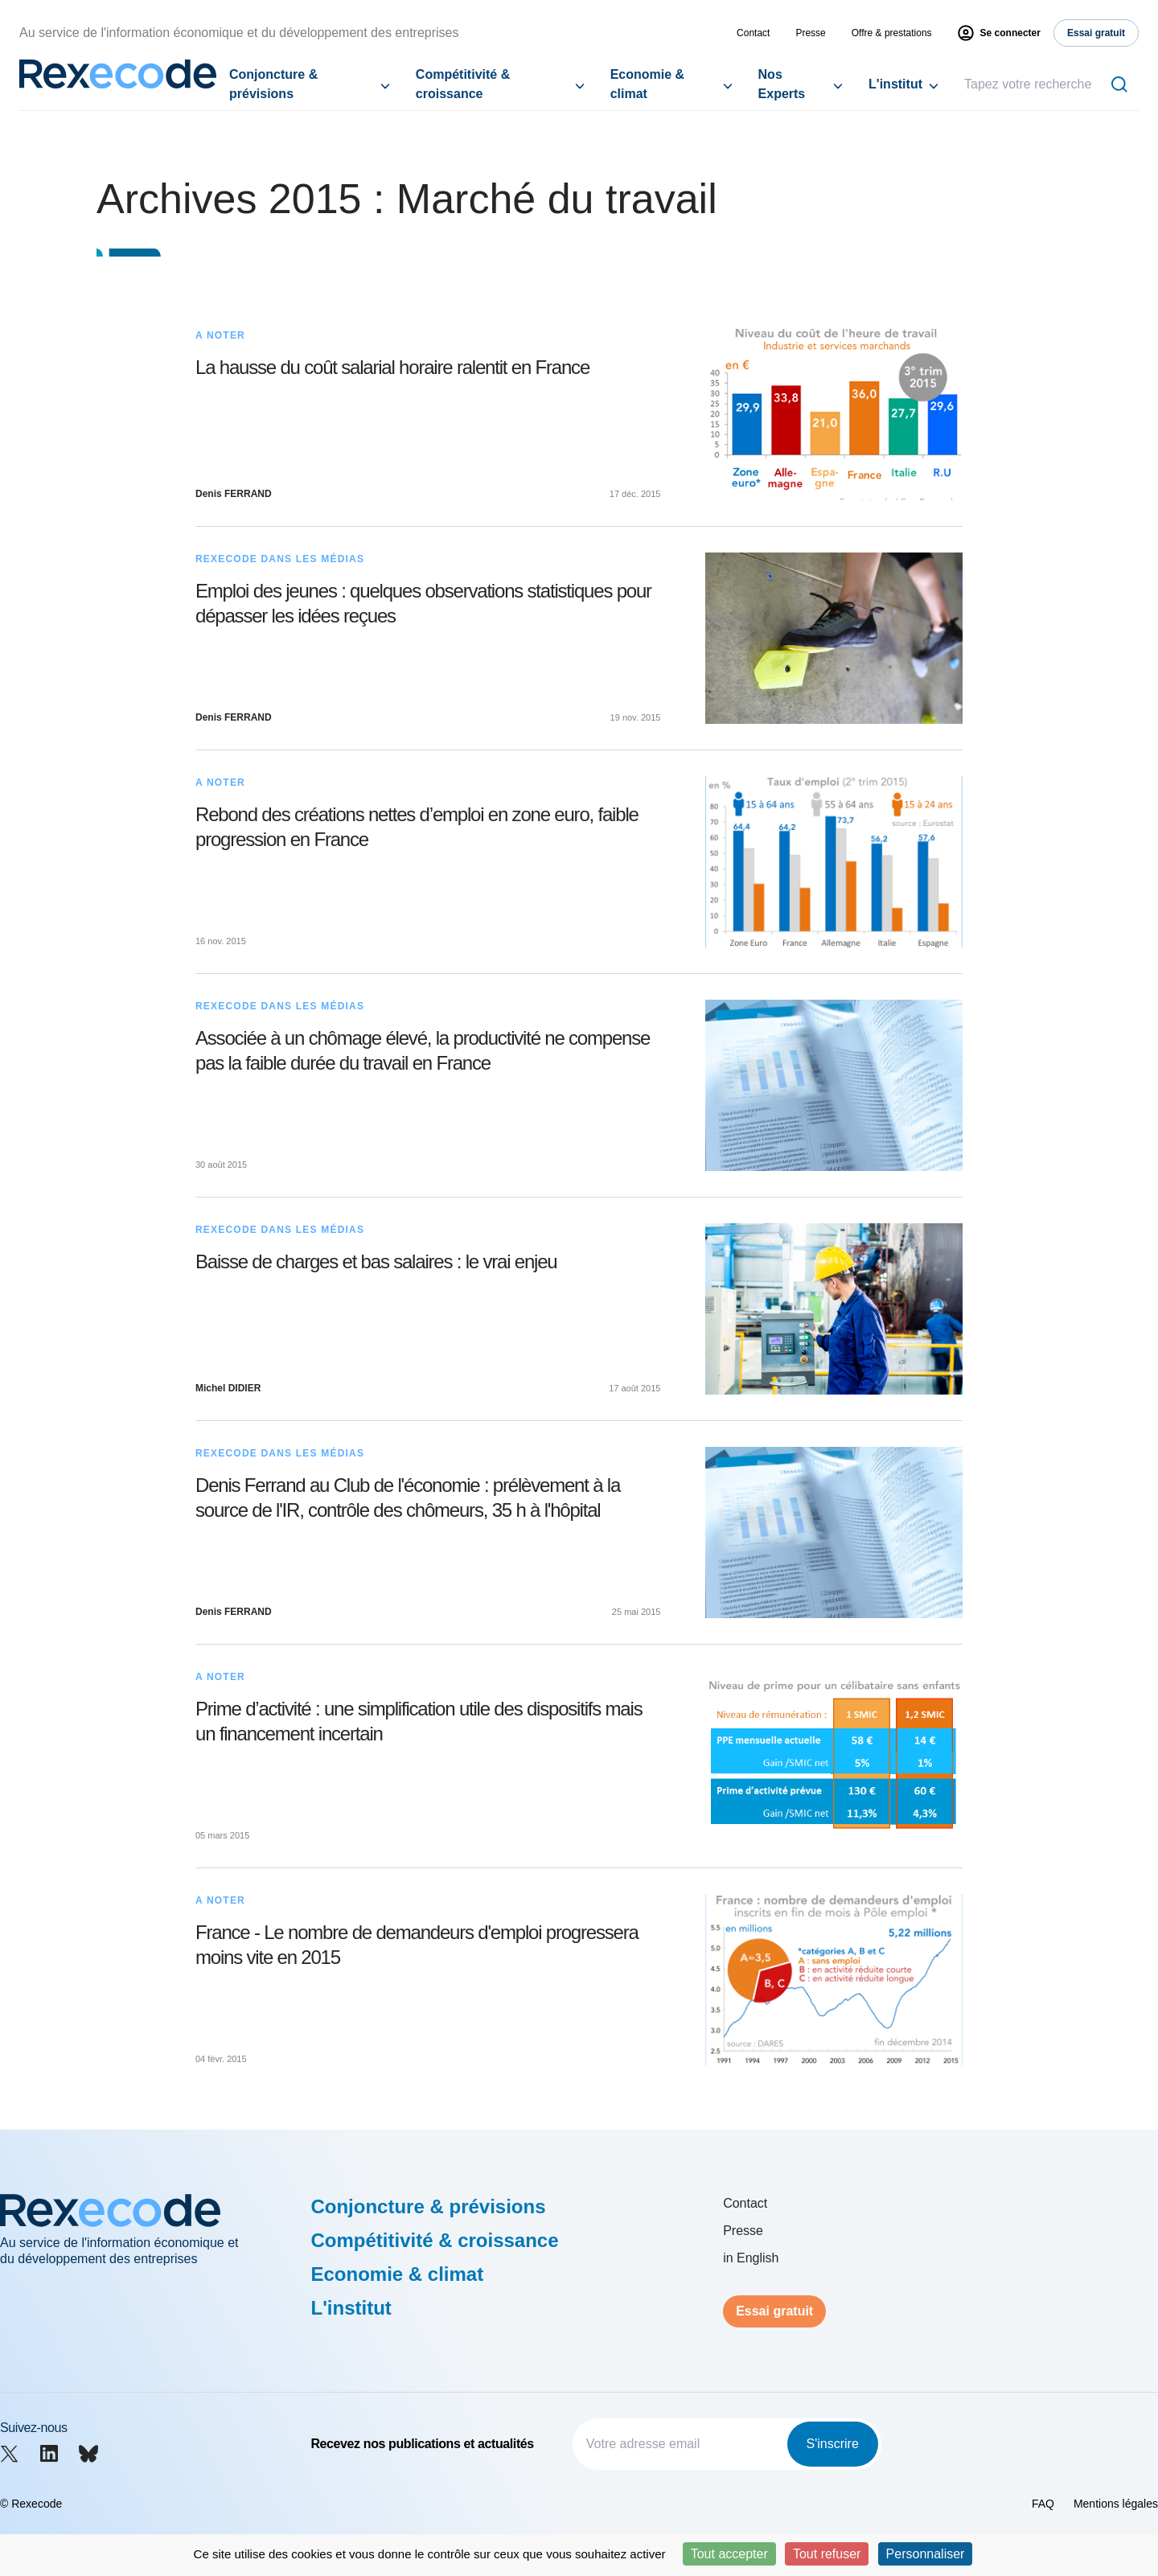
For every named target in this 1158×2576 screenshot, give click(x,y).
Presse (810, 33)
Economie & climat (647, 84)
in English (750, 2258)
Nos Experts (782, 84)
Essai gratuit (774, 2311)
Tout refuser (826, 2554)
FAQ (1043, 2503)
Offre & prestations (892, 33)
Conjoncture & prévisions (273, 84)
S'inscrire (833, 2444)
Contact (753, 33)
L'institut (895, 84)
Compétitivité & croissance (463, 84)
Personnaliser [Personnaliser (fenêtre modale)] (925, 2554)
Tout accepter (729, 2554)
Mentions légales (1116, 2503)
